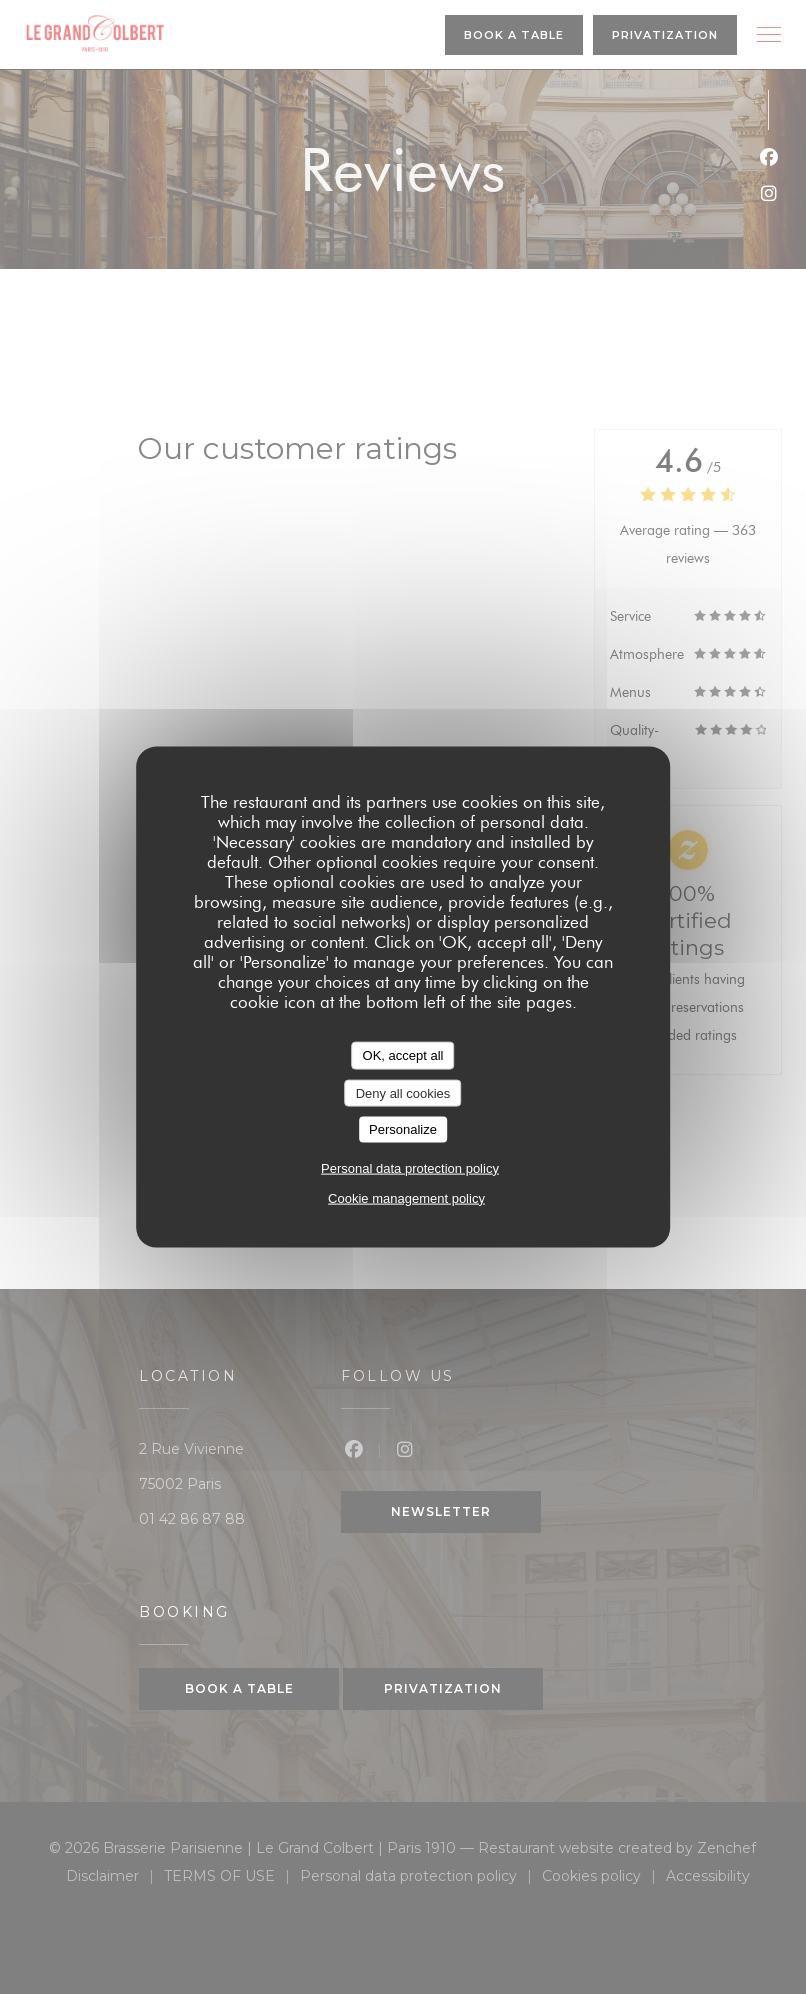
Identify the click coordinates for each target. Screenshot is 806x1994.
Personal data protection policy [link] (410, 1167)
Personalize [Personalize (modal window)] (403, 1129)
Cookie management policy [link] (406, 1197)
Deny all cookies (403, 1092)
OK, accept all (403, 1055)
